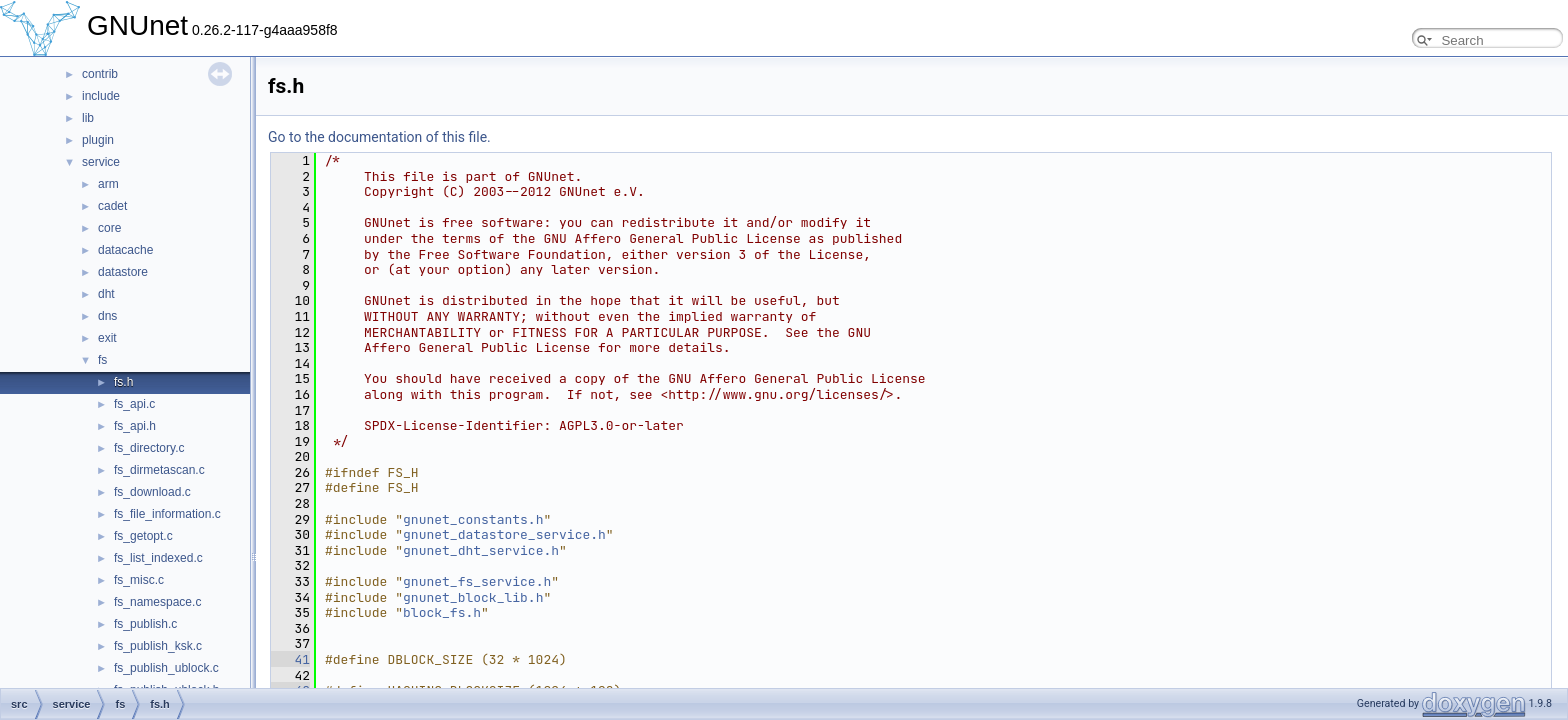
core (109, 228)
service (101, 162)
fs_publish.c (145, 624)
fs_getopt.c (143, 536)
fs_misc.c (139, 580)
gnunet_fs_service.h (477, 581)
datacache (125, 250)
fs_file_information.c (167, 514)
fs (102, 360)
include (101, 96)
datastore (123, 272)
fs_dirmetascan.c (159, 470)
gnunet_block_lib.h (473, 597)
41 (290, 659)
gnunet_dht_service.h (481, 550)
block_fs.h (442, 612)
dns (107, 316)
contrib (100, 74)
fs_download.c (152, 492)
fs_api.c (134, 404)
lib (88, 118)
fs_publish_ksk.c (158, 646)
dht (106, 294)
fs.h (123, 382)
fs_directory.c (149, 448)
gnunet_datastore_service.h (504, 534)
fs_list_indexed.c (158, 558)
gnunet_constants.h (473, 519)
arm (108, 184)
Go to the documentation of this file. (379, 137)
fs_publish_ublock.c (166, 668)
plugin (98, 140)
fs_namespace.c (157, 602)
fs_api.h (135, 426)
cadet (112, 206)
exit (107, 338)
